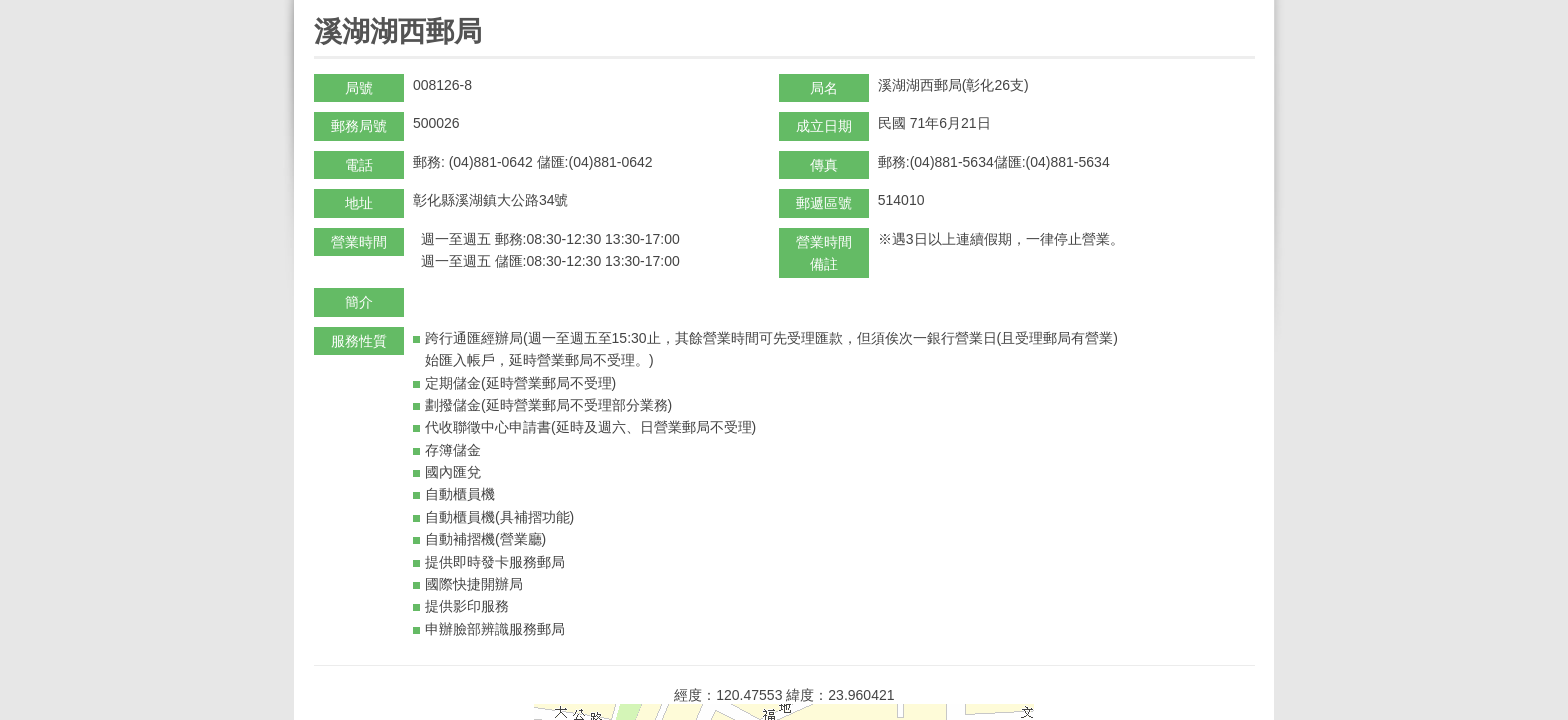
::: (320, 8)
